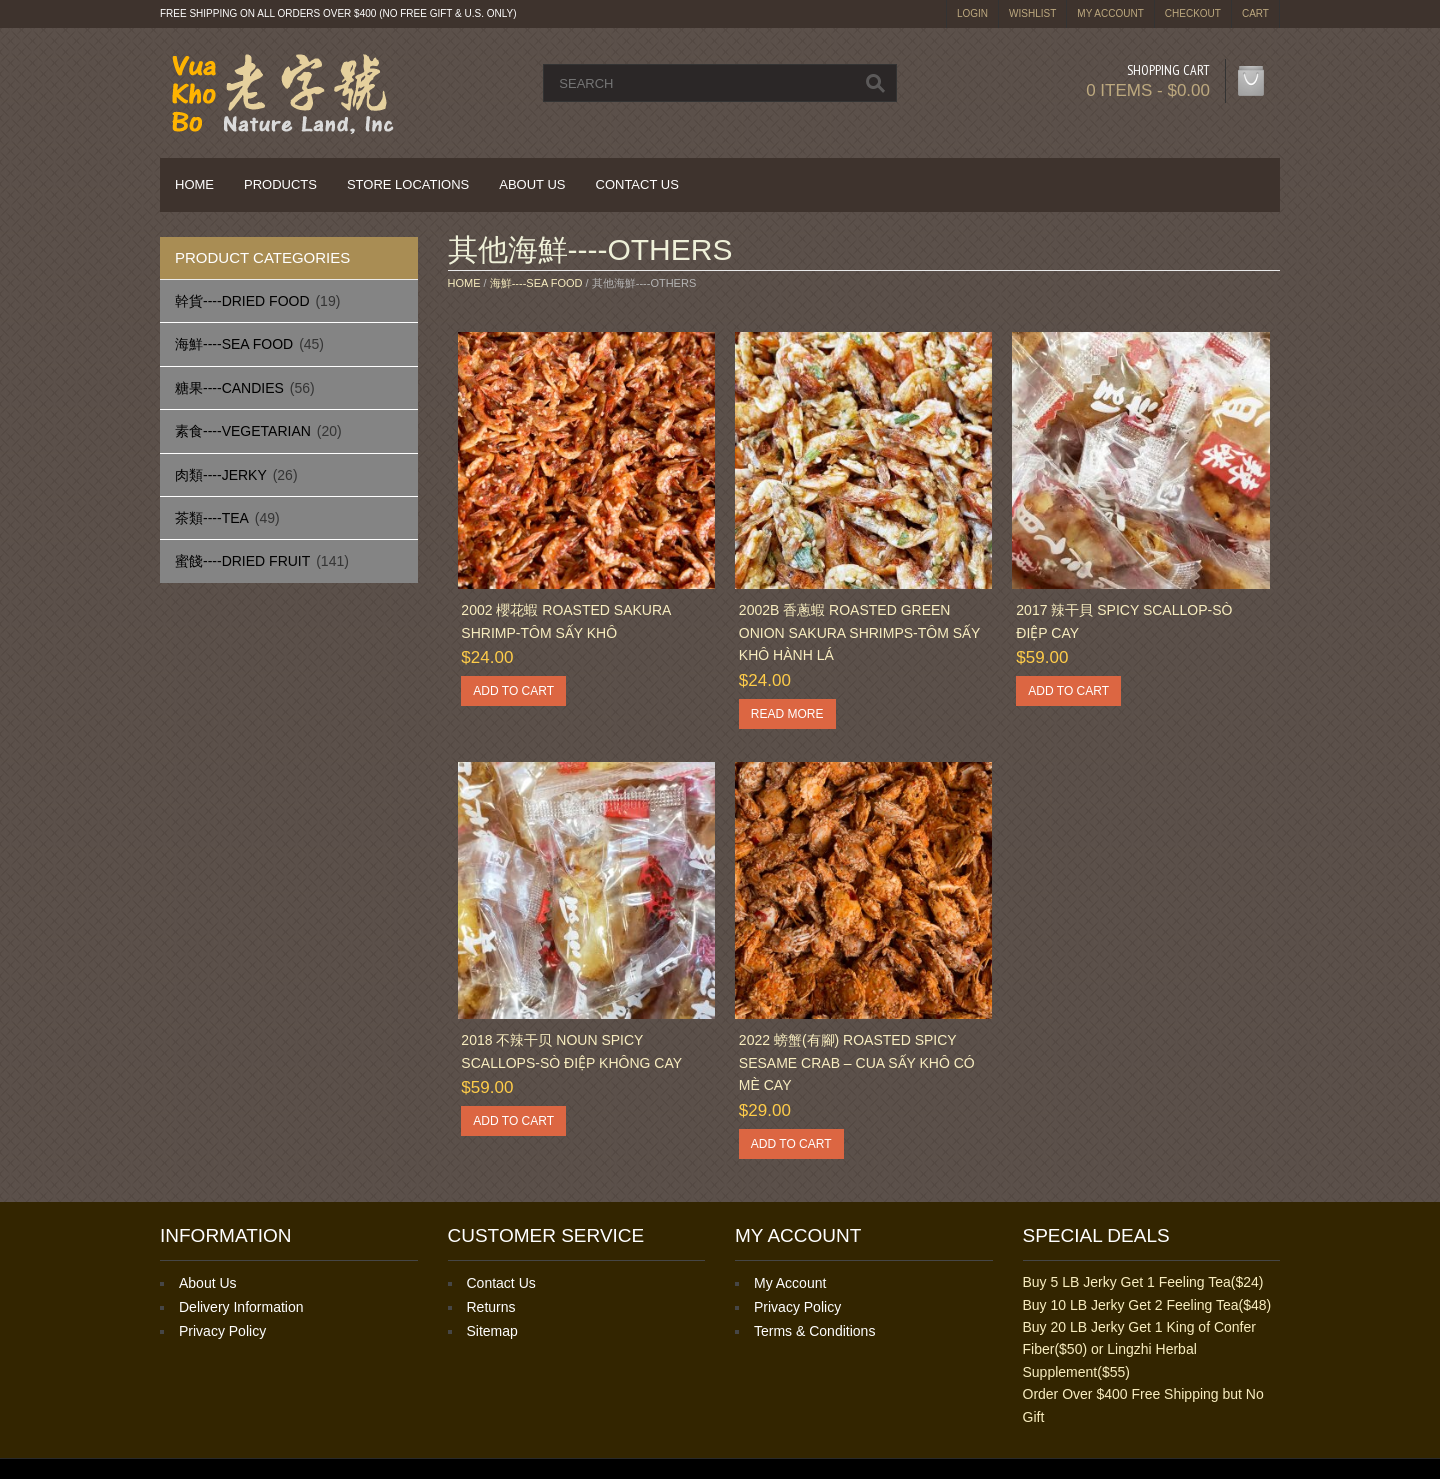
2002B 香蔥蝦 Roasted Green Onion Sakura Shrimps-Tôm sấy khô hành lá (859, 632)
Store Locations (408, 184)
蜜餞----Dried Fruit (242, 561)
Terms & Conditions (814, 1331)
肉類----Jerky (221, 475)
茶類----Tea (212, 518)
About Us (532, 184)
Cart (1255, 13)
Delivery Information (241, 1307)
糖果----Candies (229, 388)
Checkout (1193, 13)
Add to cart (513, 691)
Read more (787, 714)
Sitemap (492, 1331)
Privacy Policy (222, 1331)
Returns (491, 1307)
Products (280, 184)
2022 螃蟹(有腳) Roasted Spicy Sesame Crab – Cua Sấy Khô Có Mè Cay (857, 1062)
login (972, 13)
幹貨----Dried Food (242, 301)
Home (194, 184)
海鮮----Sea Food (234, 344)
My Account (1110, 13)
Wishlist (1032, 13)
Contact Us (637, 184)
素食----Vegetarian (243, 431)
